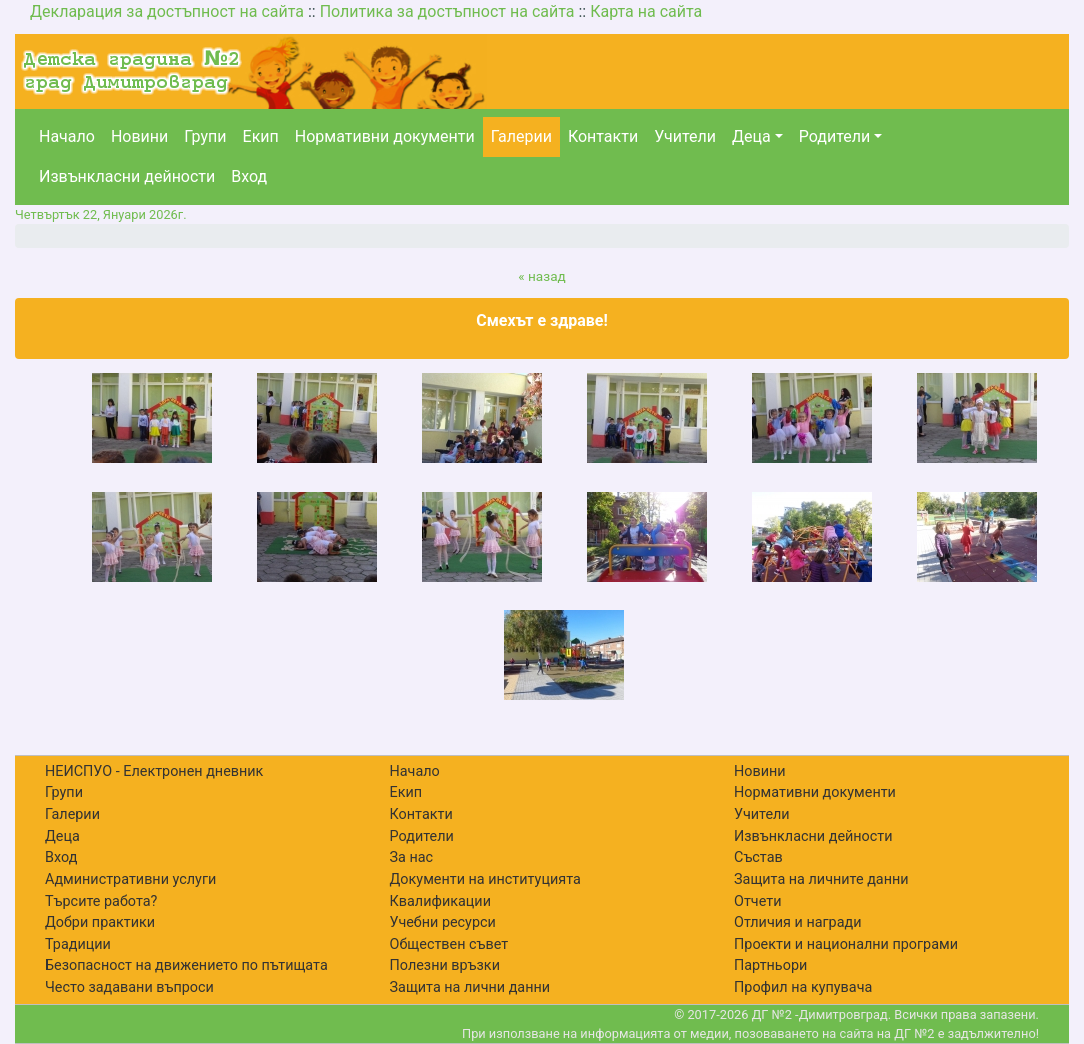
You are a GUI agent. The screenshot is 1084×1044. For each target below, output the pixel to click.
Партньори (770, 965)
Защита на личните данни (821, 879)
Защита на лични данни (470, 987)
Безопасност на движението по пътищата (186, 965)
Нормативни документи (385, 136)
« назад (542, 276)
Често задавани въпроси (129, 987)
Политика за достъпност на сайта (447, 11)
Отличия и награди (797, 922)
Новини (139, 136)
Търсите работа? (101, 901)
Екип (261, 136)
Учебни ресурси (443, 922)
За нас (412, 857)
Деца (751, 136)
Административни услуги (130, 879)
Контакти (603, 136)
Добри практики (100, 922)
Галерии (521, 136)
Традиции (78, 944)
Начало (67, 136)
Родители (834, 136)
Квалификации (440, 901)
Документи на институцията (485, 879)
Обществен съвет (449, 944)
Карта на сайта (646, 11)
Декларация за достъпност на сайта (167, 11)
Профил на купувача (803, 987)
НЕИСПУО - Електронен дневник (154, 771)
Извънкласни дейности (127, 176)
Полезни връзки (445, 965)
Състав (758, 857)
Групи (205, 136)
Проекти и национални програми (846, 944)
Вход (249, 176)
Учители (685, 136)
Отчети (757, 901)
